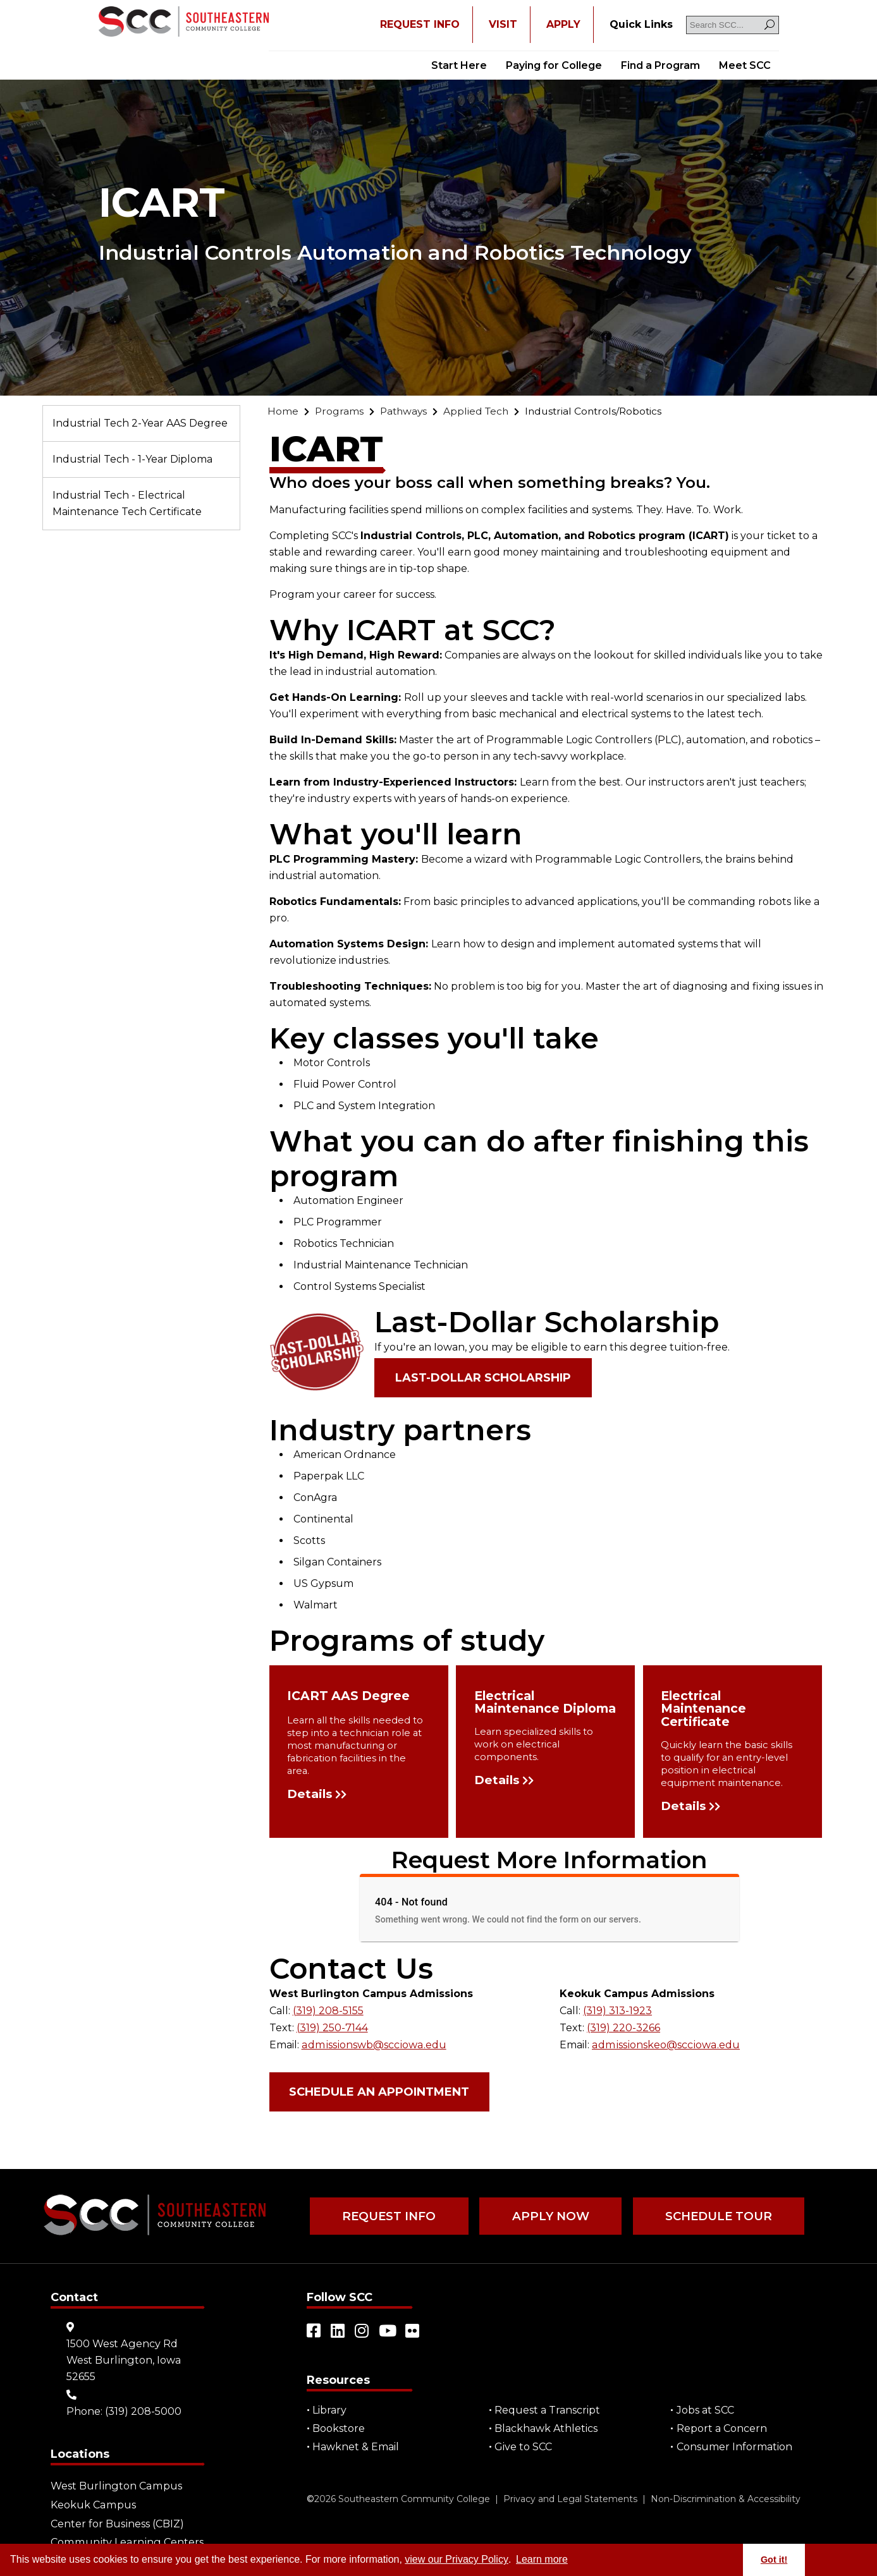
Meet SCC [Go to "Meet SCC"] (745, 65)
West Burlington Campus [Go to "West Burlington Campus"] (115, 2485)
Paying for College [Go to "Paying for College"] (554, 65)
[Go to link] (184, 22)
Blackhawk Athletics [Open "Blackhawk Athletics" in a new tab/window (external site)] (546, 2428)
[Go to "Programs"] (339, 411)
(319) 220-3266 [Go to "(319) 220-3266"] (623, 2028)
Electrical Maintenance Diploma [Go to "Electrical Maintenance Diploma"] (517, 1709)
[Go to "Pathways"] (405, 411)
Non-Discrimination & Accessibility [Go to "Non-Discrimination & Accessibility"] (725, 2498)
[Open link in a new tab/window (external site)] (314, 2330)
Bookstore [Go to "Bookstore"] (339, 2428)
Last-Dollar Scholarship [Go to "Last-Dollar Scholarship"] (483, 1378)
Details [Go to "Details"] (311, 1795)
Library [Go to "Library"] (330, 2409)
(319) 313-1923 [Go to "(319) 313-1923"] (617, 2011)
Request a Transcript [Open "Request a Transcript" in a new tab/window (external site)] (548, 2409)
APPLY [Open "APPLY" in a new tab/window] (563, 24)
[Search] (769, 25)
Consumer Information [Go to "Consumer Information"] (734, 2446)
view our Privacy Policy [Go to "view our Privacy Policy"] (456, 2559)
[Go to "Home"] (283, 411)
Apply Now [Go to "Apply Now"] (548, 2216)
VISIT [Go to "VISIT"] (503, 24)
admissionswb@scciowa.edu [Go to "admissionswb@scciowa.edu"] (372, 2044)
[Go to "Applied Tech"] (480, 411)
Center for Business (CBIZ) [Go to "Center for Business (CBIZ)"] (117, 2521)
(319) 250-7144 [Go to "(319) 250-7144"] (332, 2028)
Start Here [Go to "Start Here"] (459, 65)
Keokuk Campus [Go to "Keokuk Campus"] (93, 2503)
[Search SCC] (732, 25)
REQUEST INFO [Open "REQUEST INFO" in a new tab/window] (420, 24)
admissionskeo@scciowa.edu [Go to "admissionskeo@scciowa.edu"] (664, 2044)
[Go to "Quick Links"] (641, 24)
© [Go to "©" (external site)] (310, 2498)
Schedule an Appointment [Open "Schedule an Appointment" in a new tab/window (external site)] (380, 2091)
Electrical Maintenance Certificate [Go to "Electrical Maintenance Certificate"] (704, 1709)
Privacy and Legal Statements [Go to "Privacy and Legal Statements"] (570, 2498)
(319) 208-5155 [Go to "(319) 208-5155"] (328, 2011)
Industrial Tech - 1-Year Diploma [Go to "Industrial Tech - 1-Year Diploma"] (132, 459)
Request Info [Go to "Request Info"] (388, 2216)
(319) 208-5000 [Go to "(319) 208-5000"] (143, 2410)
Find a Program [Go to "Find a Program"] (660, 65)
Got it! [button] (774, 2560)
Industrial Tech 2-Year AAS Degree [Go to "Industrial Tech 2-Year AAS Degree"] (140, 423)
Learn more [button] (542, 2559)
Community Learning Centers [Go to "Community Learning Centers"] (125, 2540)
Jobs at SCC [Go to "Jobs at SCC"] (705, 2409)
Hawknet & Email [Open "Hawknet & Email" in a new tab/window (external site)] (356, 2446)
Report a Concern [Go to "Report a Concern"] (722, 2428)
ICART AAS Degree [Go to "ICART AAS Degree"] (349, 1697)
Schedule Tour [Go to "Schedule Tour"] (715, 2216)
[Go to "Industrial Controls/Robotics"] (600, 411)
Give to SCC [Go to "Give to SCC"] (524, 2446)
